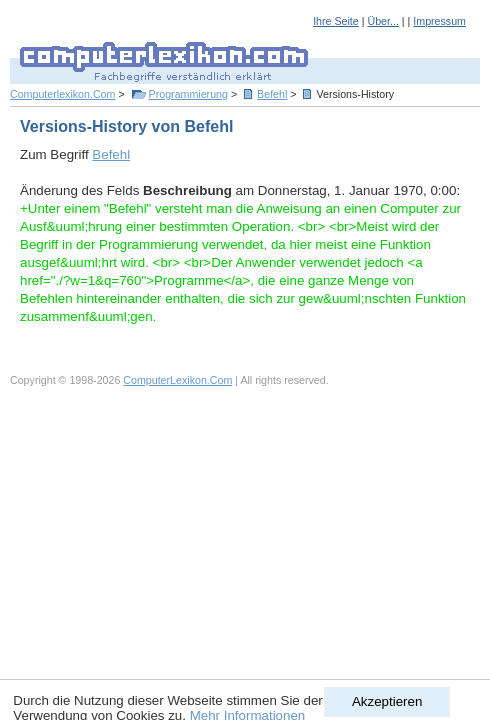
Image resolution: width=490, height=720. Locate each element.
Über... (382, 21)
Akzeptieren (387, 701)
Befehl (272, 94)
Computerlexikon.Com (62, 94)
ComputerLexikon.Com (177, 380)
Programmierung (188, 94)
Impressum (439, 21)
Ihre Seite (336, 21)
